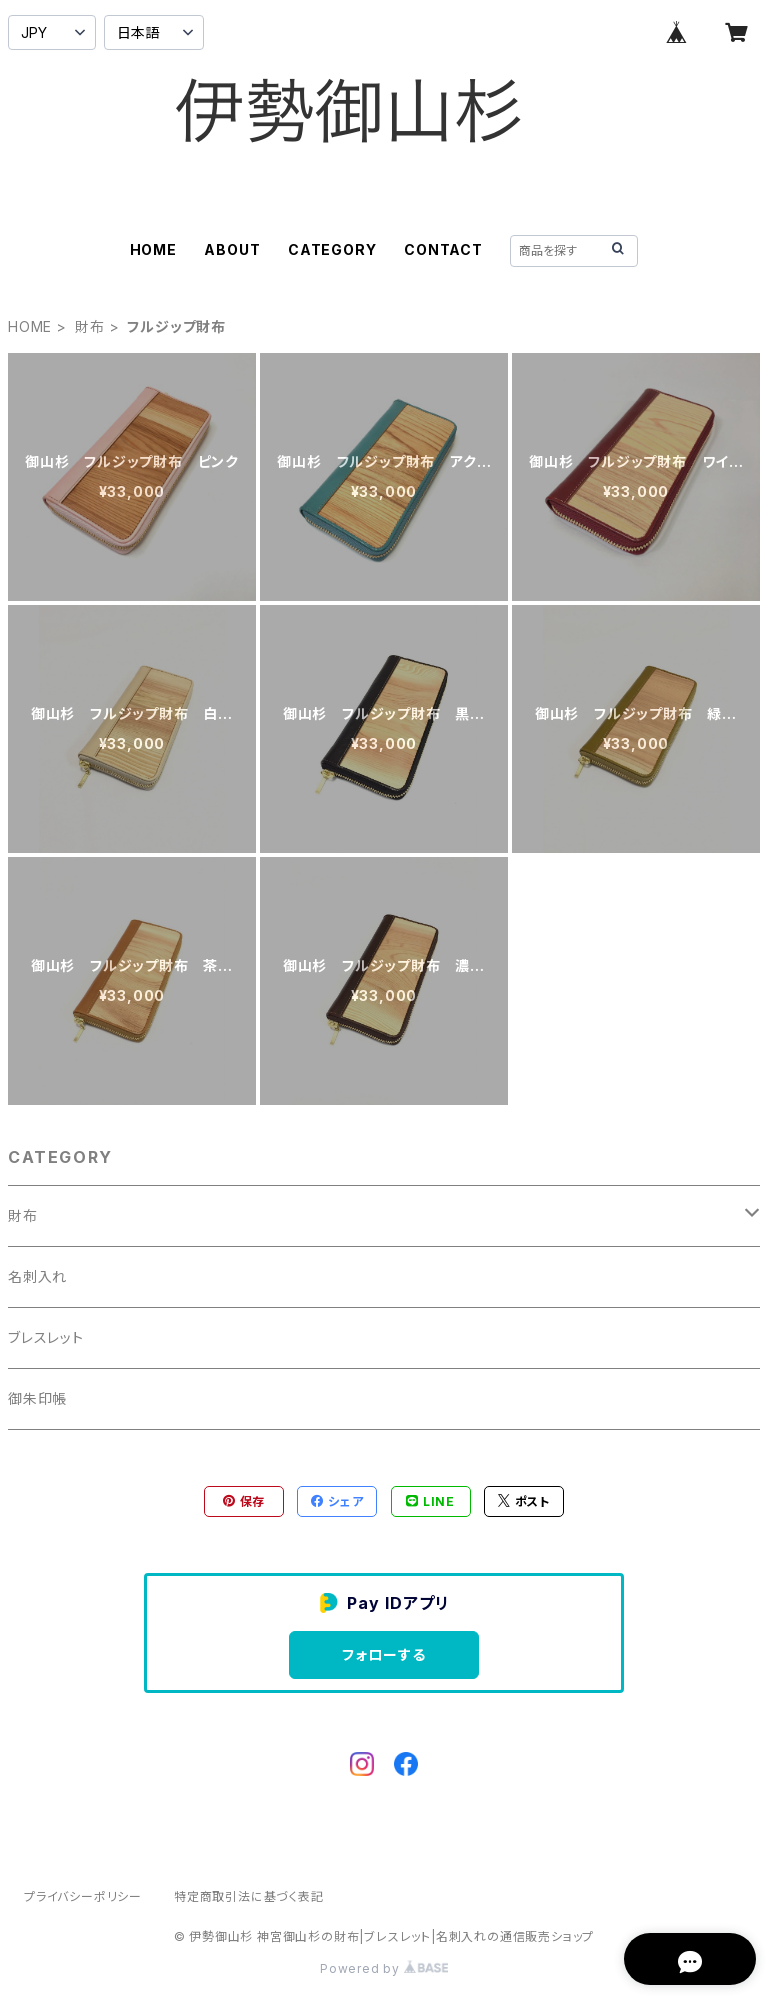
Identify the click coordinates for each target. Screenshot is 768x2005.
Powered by (384, 1968)
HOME (153, 249)
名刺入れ (37, 1276)
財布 (90, 326)
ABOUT (232, 249)
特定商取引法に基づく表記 (249, 1896)
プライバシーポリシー (83, 1896)
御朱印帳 (37, 1398)
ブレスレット (46, 1337)
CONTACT (443, 249)
